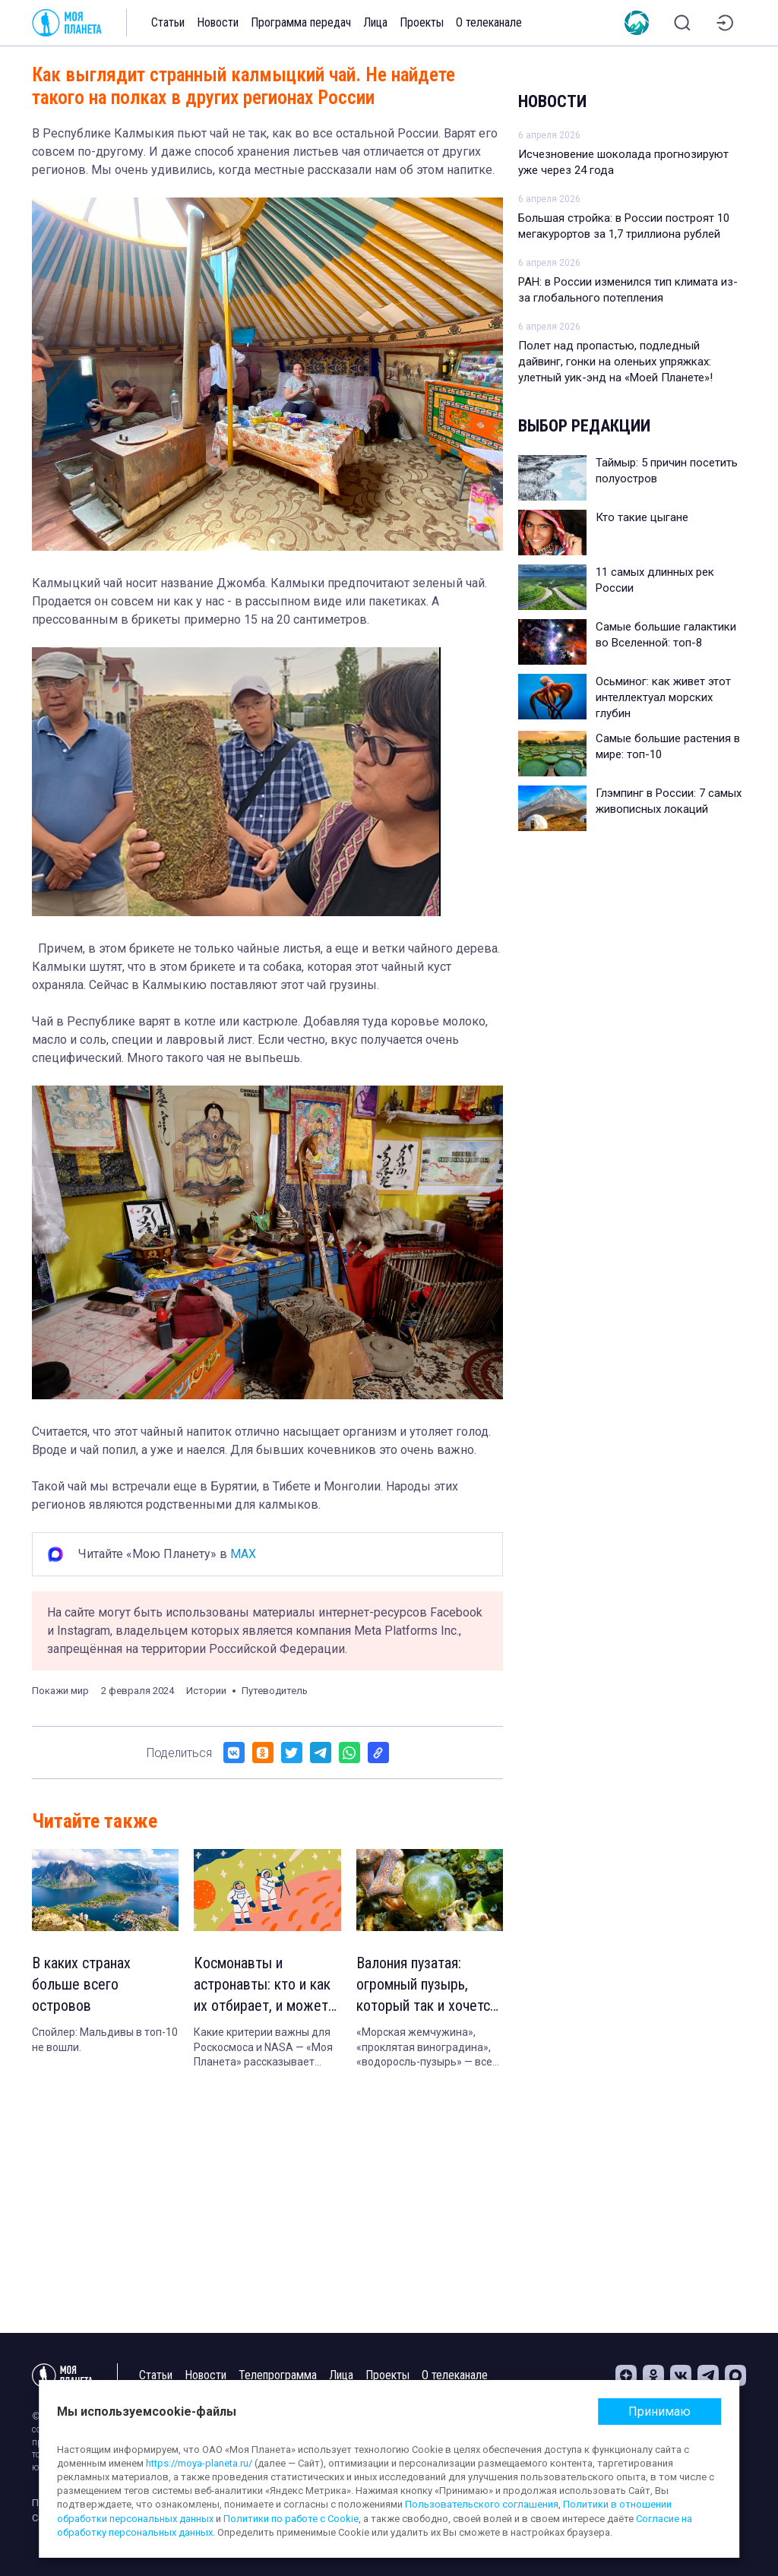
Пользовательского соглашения (481, 2504)
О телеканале (489, 22)
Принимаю (659, 2411)
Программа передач (301, 22)
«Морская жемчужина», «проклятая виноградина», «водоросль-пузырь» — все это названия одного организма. (424, 2048)
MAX (243, 1554)
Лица (375, 22)
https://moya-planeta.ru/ (199, 2463)
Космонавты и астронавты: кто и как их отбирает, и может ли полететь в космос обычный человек (262, 1985)
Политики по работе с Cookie (291, 2518)
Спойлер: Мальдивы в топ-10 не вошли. (105, 2039)
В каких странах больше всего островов (81, 1984)
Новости (218, 22)
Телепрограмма (278, 2375)
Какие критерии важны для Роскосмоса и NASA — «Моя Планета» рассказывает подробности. (263, 2048)
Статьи (168, 22)
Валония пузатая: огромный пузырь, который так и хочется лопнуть (426, 1985)
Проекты (422, 22)
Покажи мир (60, 1690)
